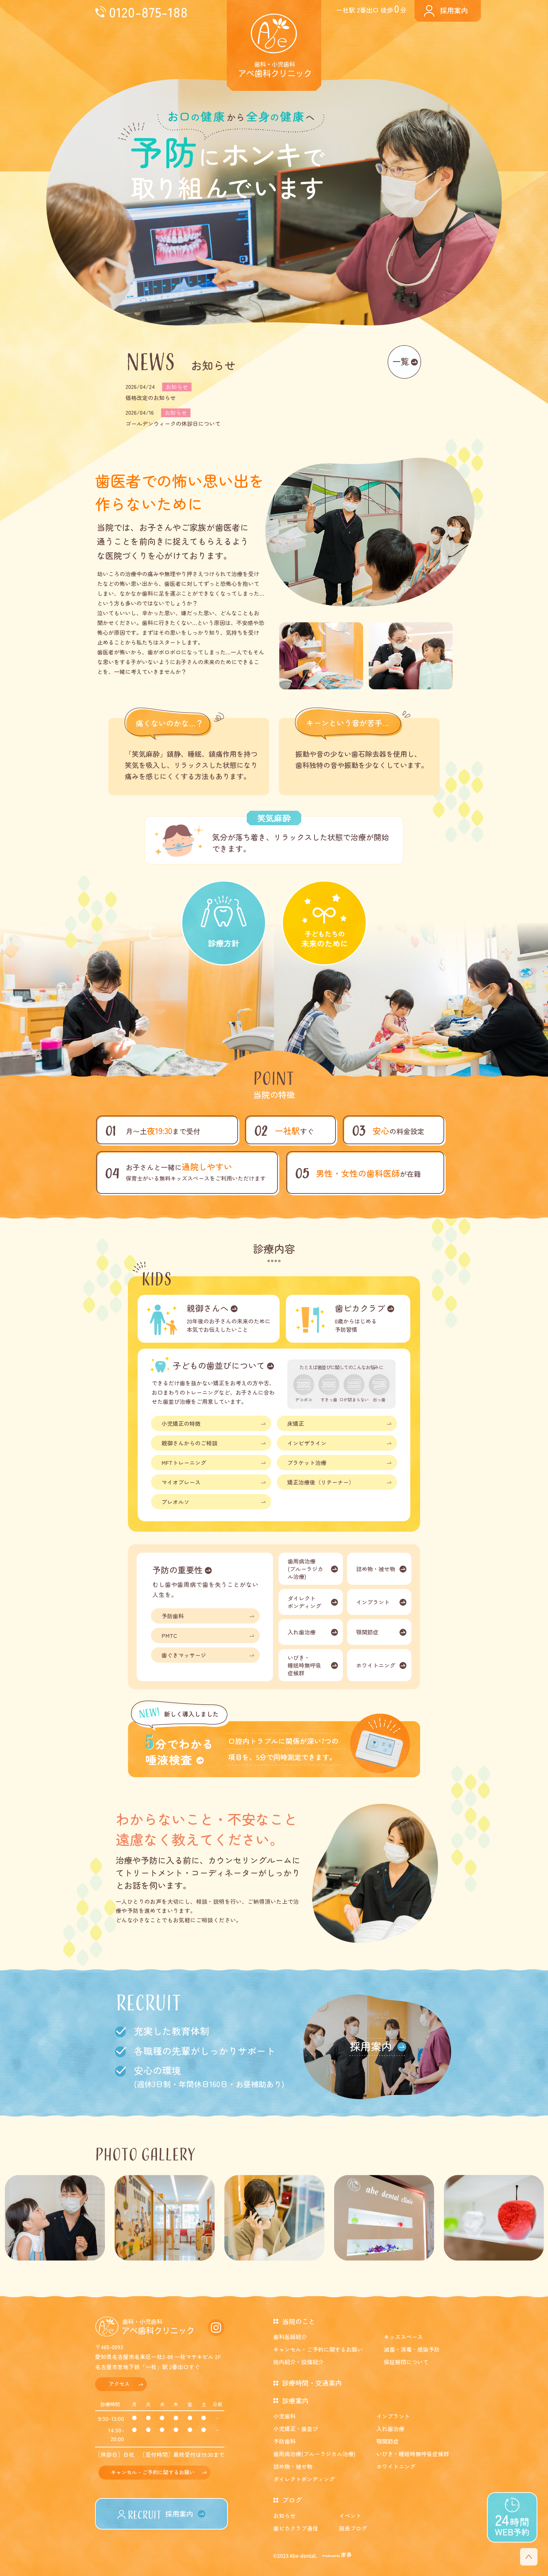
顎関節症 (367, 1632)
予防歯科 (172, 1616)
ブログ (292, 2499)
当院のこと (298, 2321)
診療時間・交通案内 (312, 2382)
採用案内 (454, 10)
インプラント (373, 1602)
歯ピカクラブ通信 (295, 2528)
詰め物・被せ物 (375, 1569)
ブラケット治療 (306, 1462)
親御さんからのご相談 (189, 1443)
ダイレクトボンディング (304, 1602)
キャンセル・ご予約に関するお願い (153, 2472)
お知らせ (284, 2515)
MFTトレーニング (183, 1462)
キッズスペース (403, 2336)
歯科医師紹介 (290, 2336)
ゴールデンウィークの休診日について (173, 423)
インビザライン (306, 1443)
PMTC (169, 1635)
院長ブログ (353, 2528)
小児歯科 (284, 2416)
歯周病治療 (314, 2454)
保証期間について (406, 2362)
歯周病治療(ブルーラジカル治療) (305, 1569)
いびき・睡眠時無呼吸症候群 (304, 1665)
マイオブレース (181, 1482)
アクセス (119, 2383)
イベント (350, 2515)
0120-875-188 (148, 11)
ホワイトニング (375, 1665)
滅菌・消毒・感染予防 (412, 2349)
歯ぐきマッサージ (183, 1655)
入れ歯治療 (302, 1632)
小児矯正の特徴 (181, 1423)
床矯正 (295, 1423)
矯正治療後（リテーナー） (320, 1482)
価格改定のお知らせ (150, 397)
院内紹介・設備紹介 (298, 2362)
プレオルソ (175, 1501)
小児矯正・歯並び (295, 2428)
